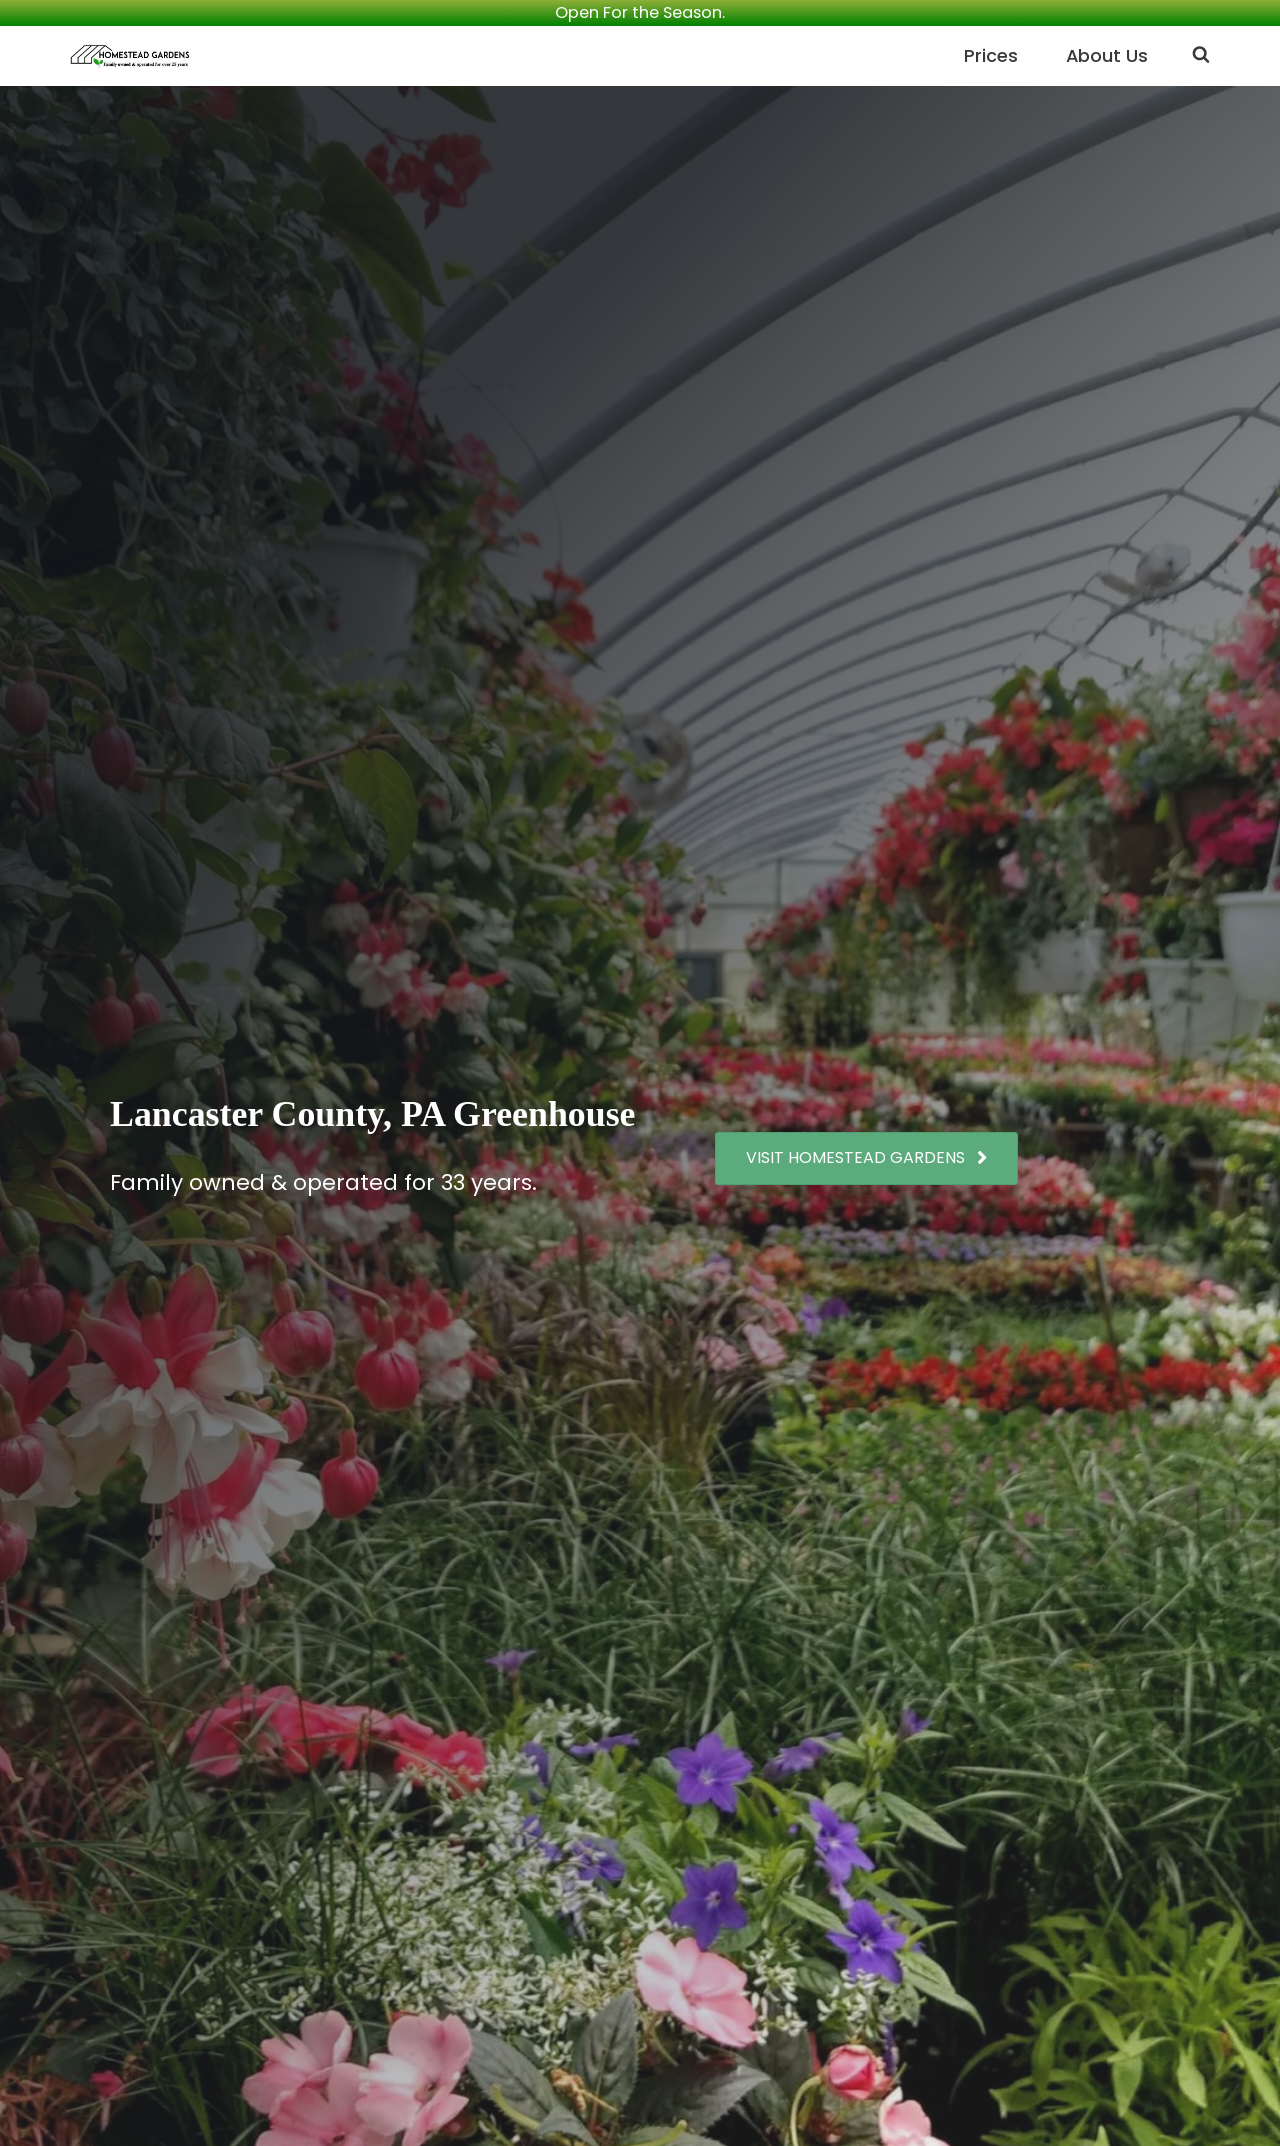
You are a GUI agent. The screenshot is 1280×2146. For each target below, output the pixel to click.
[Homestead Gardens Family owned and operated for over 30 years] (130, 55)
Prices (990, 55)
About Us (1106, 55)
